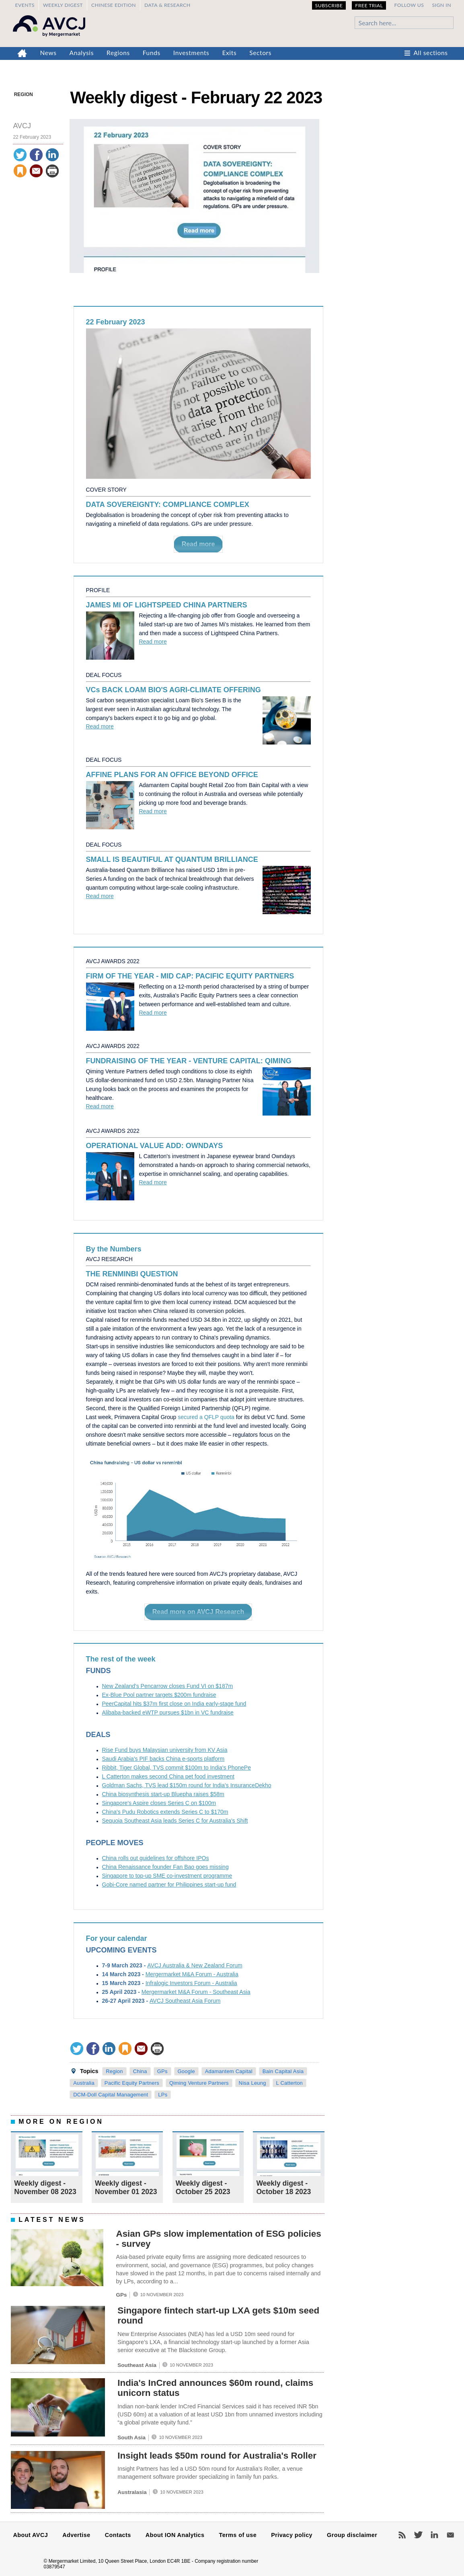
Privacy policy (291, 2535)
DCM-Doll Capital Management (110, 2095)
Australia (83, 2083)
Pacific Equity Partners (132, 2083)
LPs (162, 2095)
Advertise (76, 2535)
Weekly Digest (63, 5)
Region (23, 94)
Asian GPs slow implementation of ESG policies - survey (218, 2239)
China (140, 2071)
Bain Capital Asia (283, 2071)
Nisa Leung (252, 2083)
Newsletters (450, 2535)
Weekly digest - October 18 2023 (283, 2187)
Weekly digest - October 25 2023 (203, 2187)
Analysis (82, 52)
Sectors (260, 52)
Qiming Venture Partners (199, 2083)
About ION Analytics (175, 2535)
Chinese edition (113, 5)
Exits (229, 52)
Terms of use (238, 2535)
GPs (162, 2071)
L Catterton (289, 2083)
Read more (198, 544)
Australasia (131, 2492)
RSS (402, 2535)
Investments (191, 52)
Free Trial (369, 5)
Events (24, 5)
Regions (118, 52)
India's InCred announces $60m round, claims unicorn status (215, 2388)
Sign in (441, 5)
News (48, 52)
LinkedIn (434, 2535)
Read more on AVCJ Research (198, 1611)
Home (22, 53)
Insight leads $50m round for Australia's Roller (216, 2456)
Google (186, 2071)
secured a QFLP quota (206, 1417)
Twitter (418, 2535)
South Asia (131, 2437)
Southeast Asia (136, 2365)
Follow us (409, 5)
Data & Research (167, 5)
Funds (151, 52)
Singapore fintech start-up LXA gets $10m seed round (218, 2315)
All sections (431, 52)
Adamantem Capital (229, 2071)
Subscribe (329, 5)
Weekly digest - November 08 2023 (45, 2187)
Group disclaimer (352, 2535)
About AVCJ (30, 2535)
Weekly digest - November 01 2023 (126, 2187)
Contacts (118, 2535)
